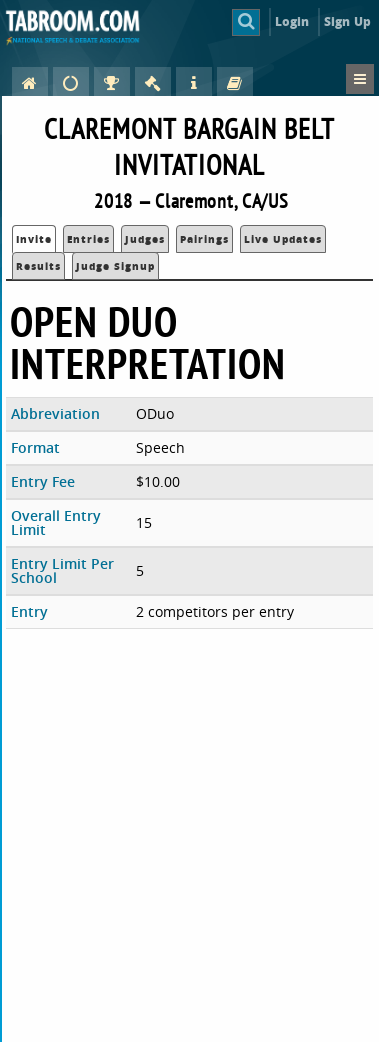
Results (38, 266)
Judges (145, 239)
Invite (34, 239)
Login (292, 21)
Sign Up (347, 21)
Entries (88, 239)
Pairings (204, 239)
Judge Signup (115, 266)
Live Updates (283, 239)
